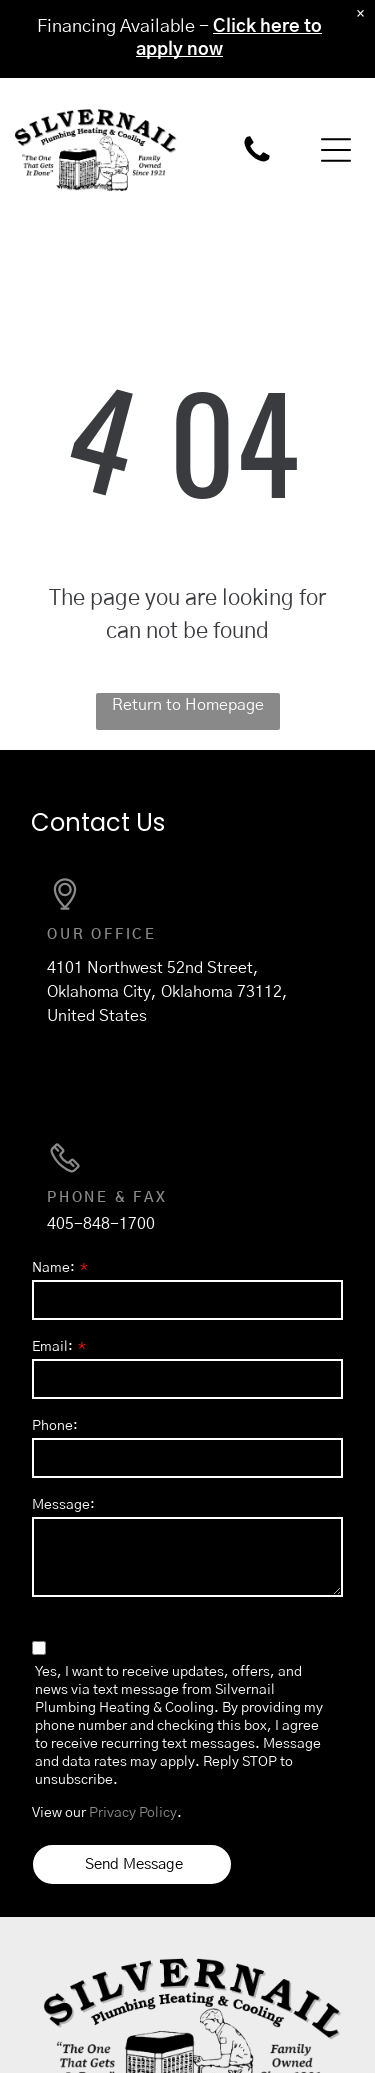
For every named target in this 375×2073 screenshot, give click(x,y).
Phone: (55, 1426)
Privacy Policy (133, 1813)
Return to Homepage (188, 705)
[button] (336, 150)
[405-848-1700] (257, 161)
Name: (53, 1268)
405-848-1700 (101, 1224)
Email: (52, 1347)
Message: (63, 1505)
